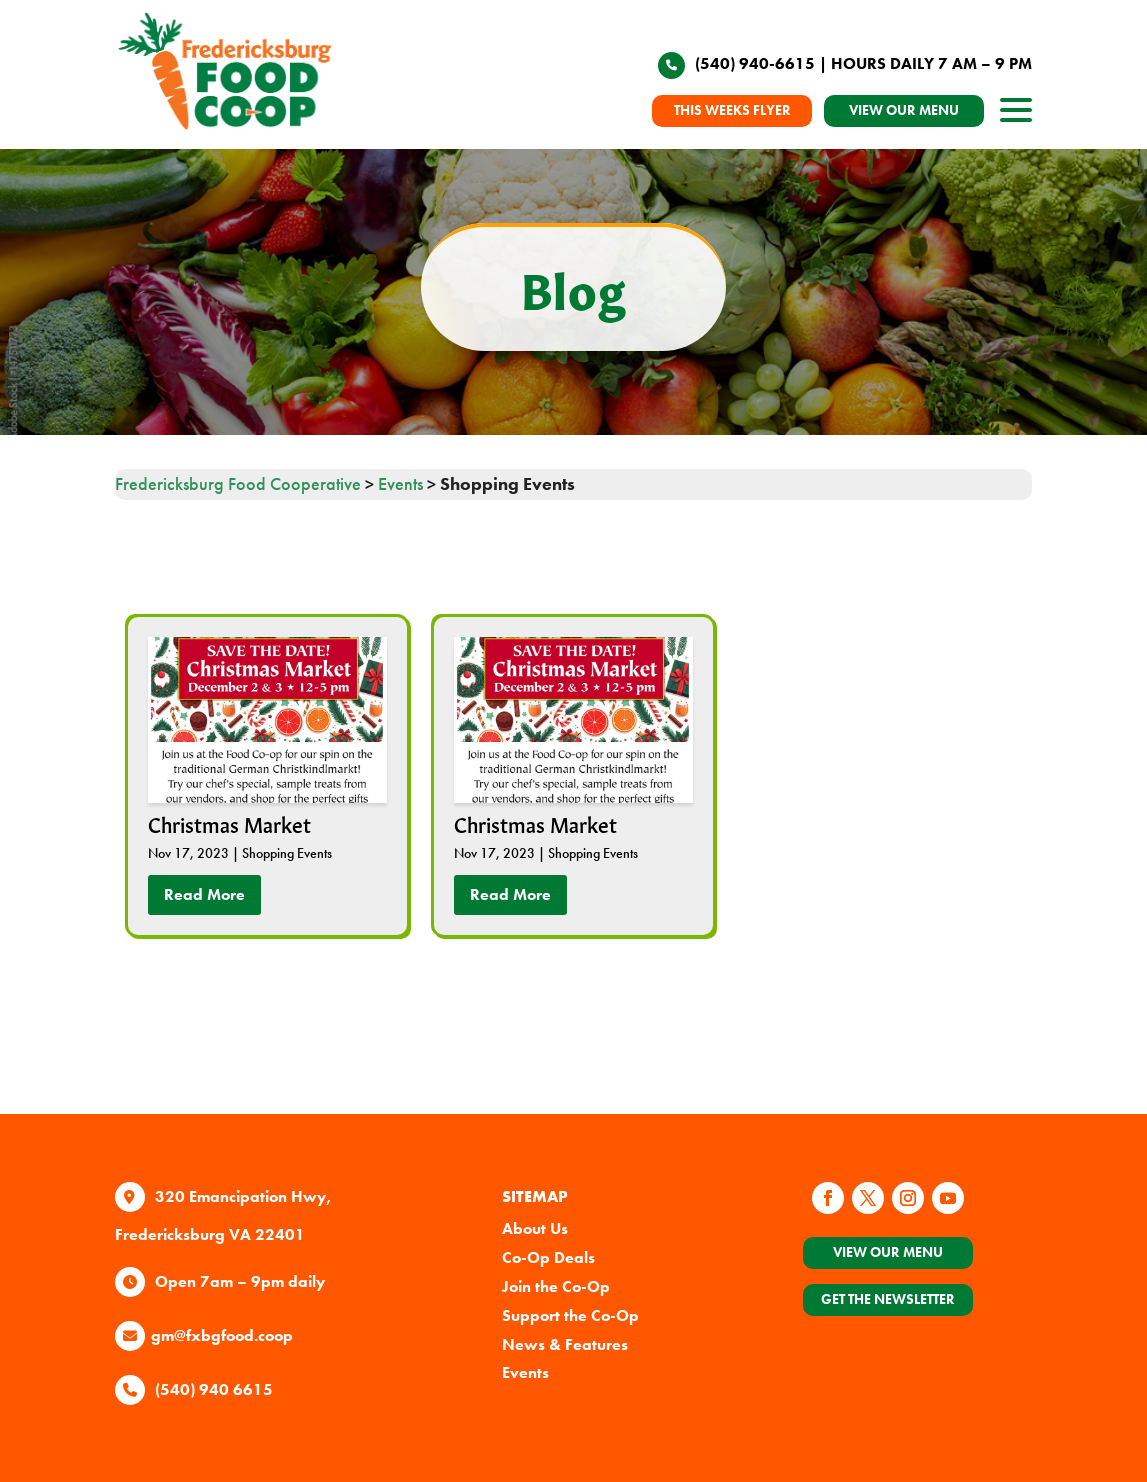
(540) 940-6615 (755, 63)
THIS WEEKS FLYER (732, 110)
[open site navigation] (1016, 115)
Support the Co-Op (570, 1315)
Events (525, 1372)
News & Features (565, 1344)
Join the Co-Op (556, 1286)
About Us (535, 1228)
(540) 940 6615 (214, 1389)
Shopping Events (287, 853)
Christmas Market (229, 823)
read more (204, 894)
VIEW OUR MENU (904, 110)
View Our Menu (888, 1252)
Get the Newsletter (888, 1299)
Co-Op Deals (548, 1257)
